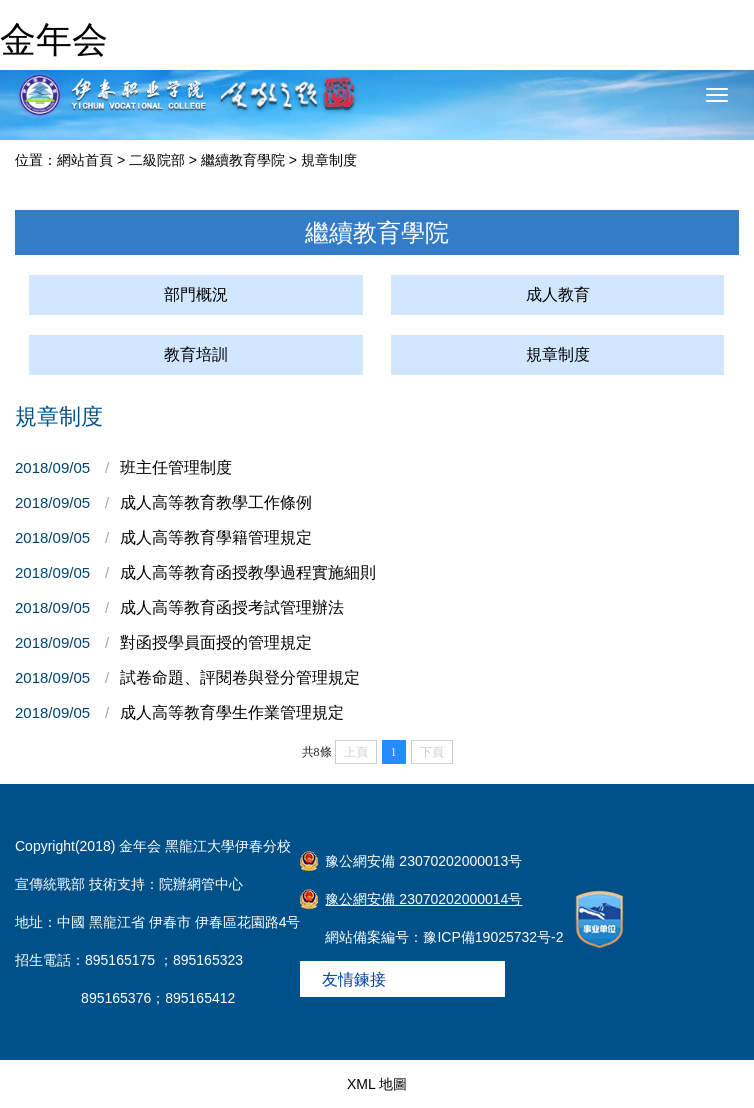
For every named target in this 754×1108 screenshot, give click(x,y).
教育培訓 (196, 354)
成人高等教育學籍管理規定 (216, 537)
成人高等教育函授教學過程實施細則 (248, 572)
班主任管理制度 (176, 467)
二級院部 (157, 160)
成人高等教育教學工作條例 (216, 502)
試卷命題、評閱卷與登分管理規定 (240, 677)
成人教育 (558, 294)
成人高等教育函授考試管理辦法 (232, 607)
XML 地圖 (377, 1084)
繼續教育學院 (243, 160)
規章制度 (329, 160)
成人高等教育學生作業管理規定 (232, 712)
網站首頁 (85, 160)
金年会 (54, 39)
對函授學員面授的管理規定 (216, 642)
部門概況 (196, 294)
